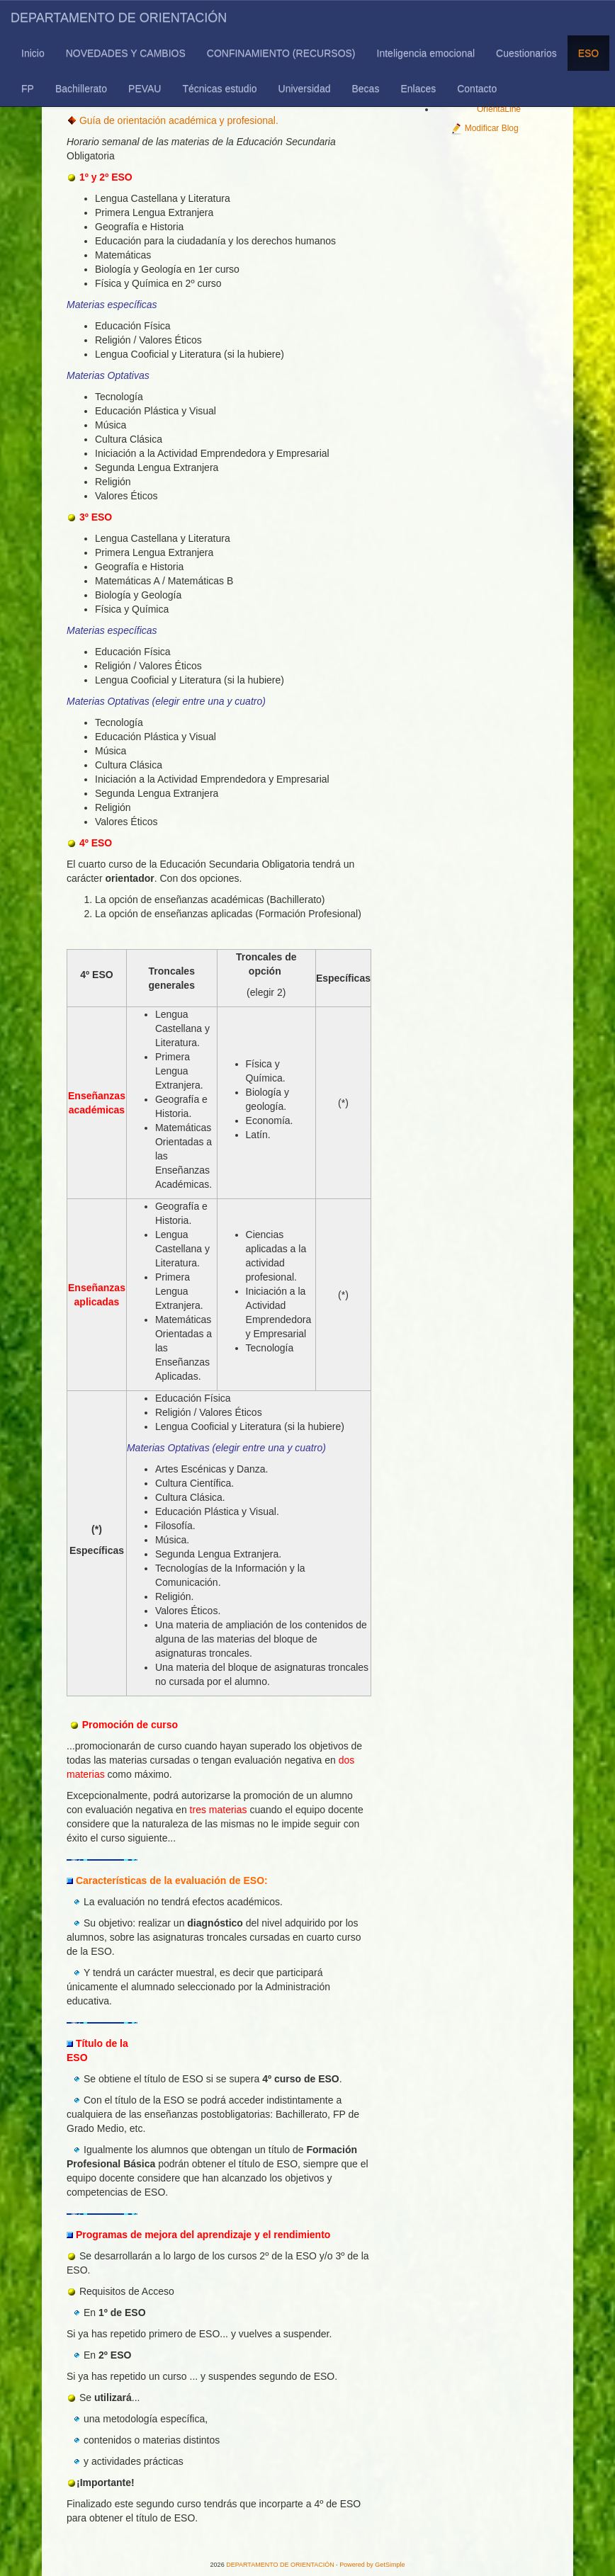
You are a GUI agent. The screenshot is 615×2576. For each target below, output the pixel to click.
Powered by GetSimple (372, 2564)
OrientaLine (499, 109)
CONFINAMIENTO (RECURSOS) (281, 53)
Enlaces (418, 88)
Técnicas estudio (219, 88)
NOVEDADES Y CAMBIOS (126, 53)
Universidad (304, 88)
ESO (588, 53)
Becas (365, 88)
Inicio (33, 53)
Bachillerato (81, 88)
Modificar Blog (484, 128)
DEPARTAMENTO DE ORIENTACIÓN (119, 18)
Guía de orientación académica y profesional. (178, 120)
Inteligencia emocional (426, 53)
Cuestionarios (526, 53)
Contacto (477, 88)
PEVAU (144, 88)
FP (27, 88)
